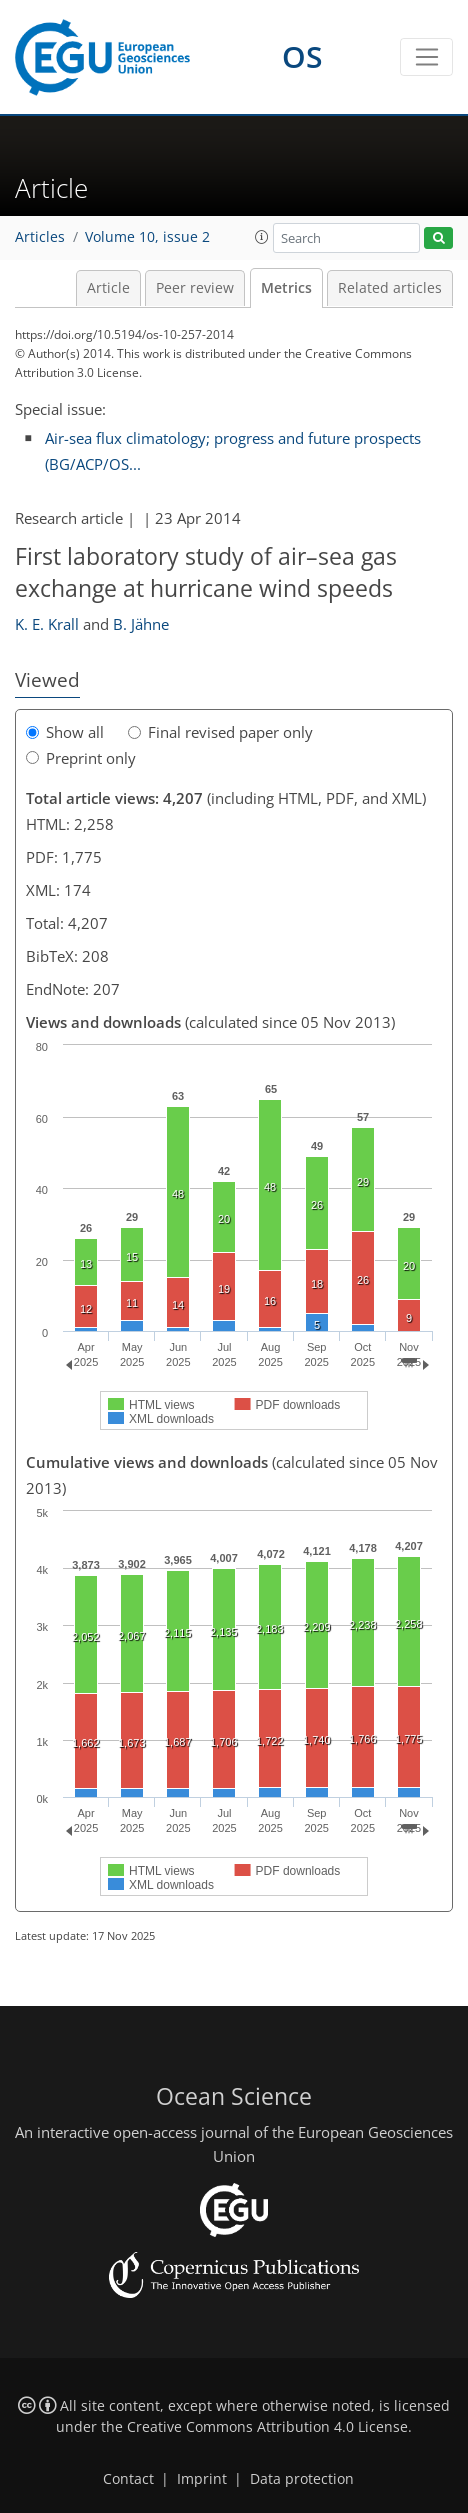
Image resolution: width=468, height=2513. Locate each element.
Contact (128, 2479)
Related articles (390, 288)
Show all (65, 732)
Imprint (202, 2479)
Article (108, 288)
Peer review (195, 288)
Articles (40, 237)
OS (302, 56)
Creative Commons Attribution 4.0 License (267, 2427)
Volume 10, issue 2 (147, 237)
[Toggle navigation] (426, 57)
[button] (262, 237)
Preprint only (81, 758)
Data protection (302, 2479)
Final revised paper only (220, 732)
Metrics (286, 288)
